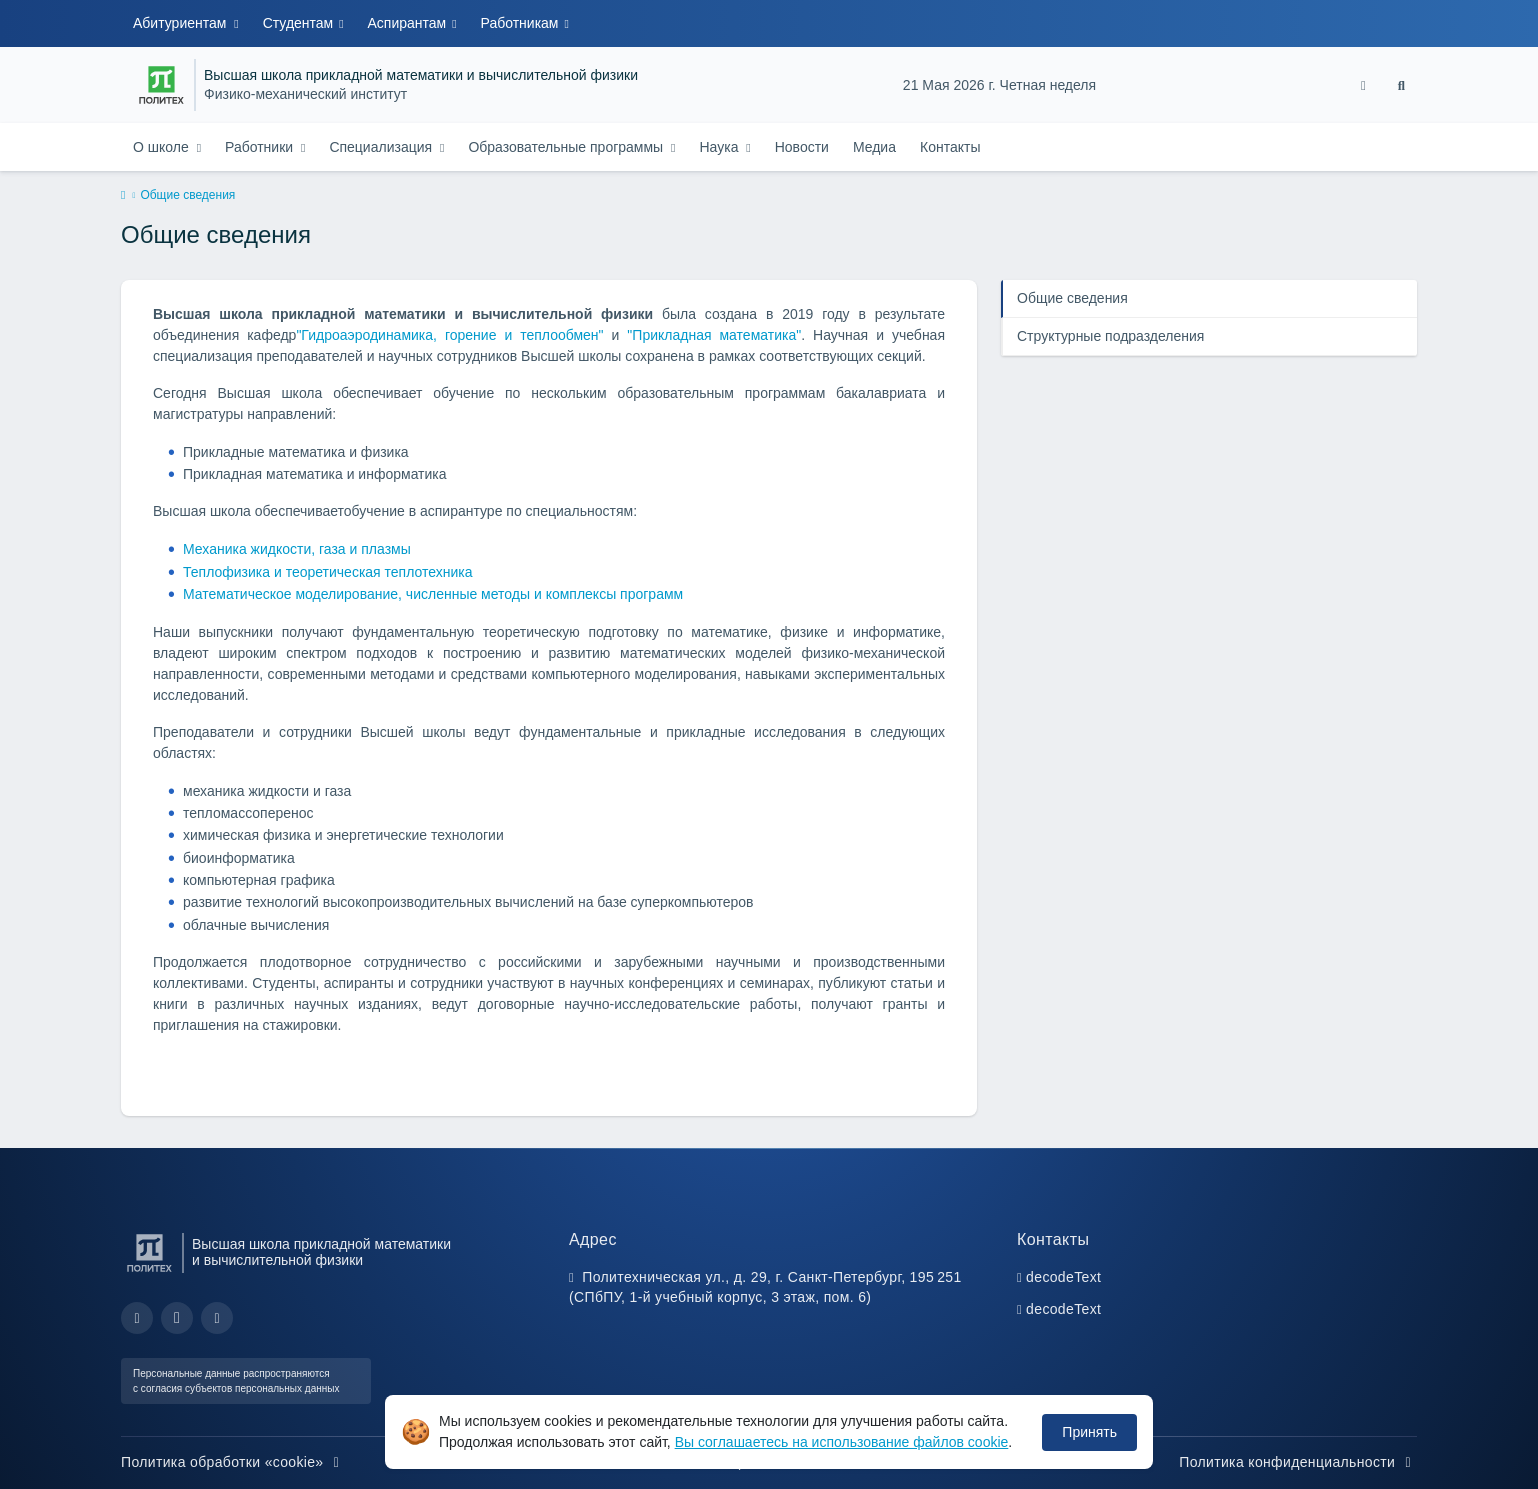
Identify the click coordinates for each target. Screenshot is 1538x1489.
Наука (720, 147)
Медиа (874, 147)
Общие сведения (1072, 298)
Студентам (300, 23)
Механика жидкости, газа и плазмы (297, 549)
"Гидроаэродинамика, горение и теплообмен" (449, 335)
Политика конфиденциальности (1298, 1462)
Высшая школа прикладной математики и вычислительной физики (421, 75)
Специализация (382, 147)
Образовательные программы (567, 147)
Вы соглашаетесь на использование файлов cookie (842, 1442)
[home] (123, 196)
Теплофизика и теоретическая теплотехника (328, 572)
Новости (802, 147)
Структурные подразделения (1110, 336)
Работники (261, 147)
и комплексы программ (608, 594)
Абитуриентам (181, 23)
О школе (163, 147)
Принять (1089, 1432)
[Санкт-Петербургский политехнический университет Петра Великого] (161, 85)
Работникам (522, 23)
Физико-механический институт (305, 94)
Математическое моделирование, (294, 594)
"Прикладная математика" (714, 335)
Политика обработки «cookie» (233, 1462)
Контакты (950, 147)
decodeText (1063, 1277)
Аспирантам (409, 23)
